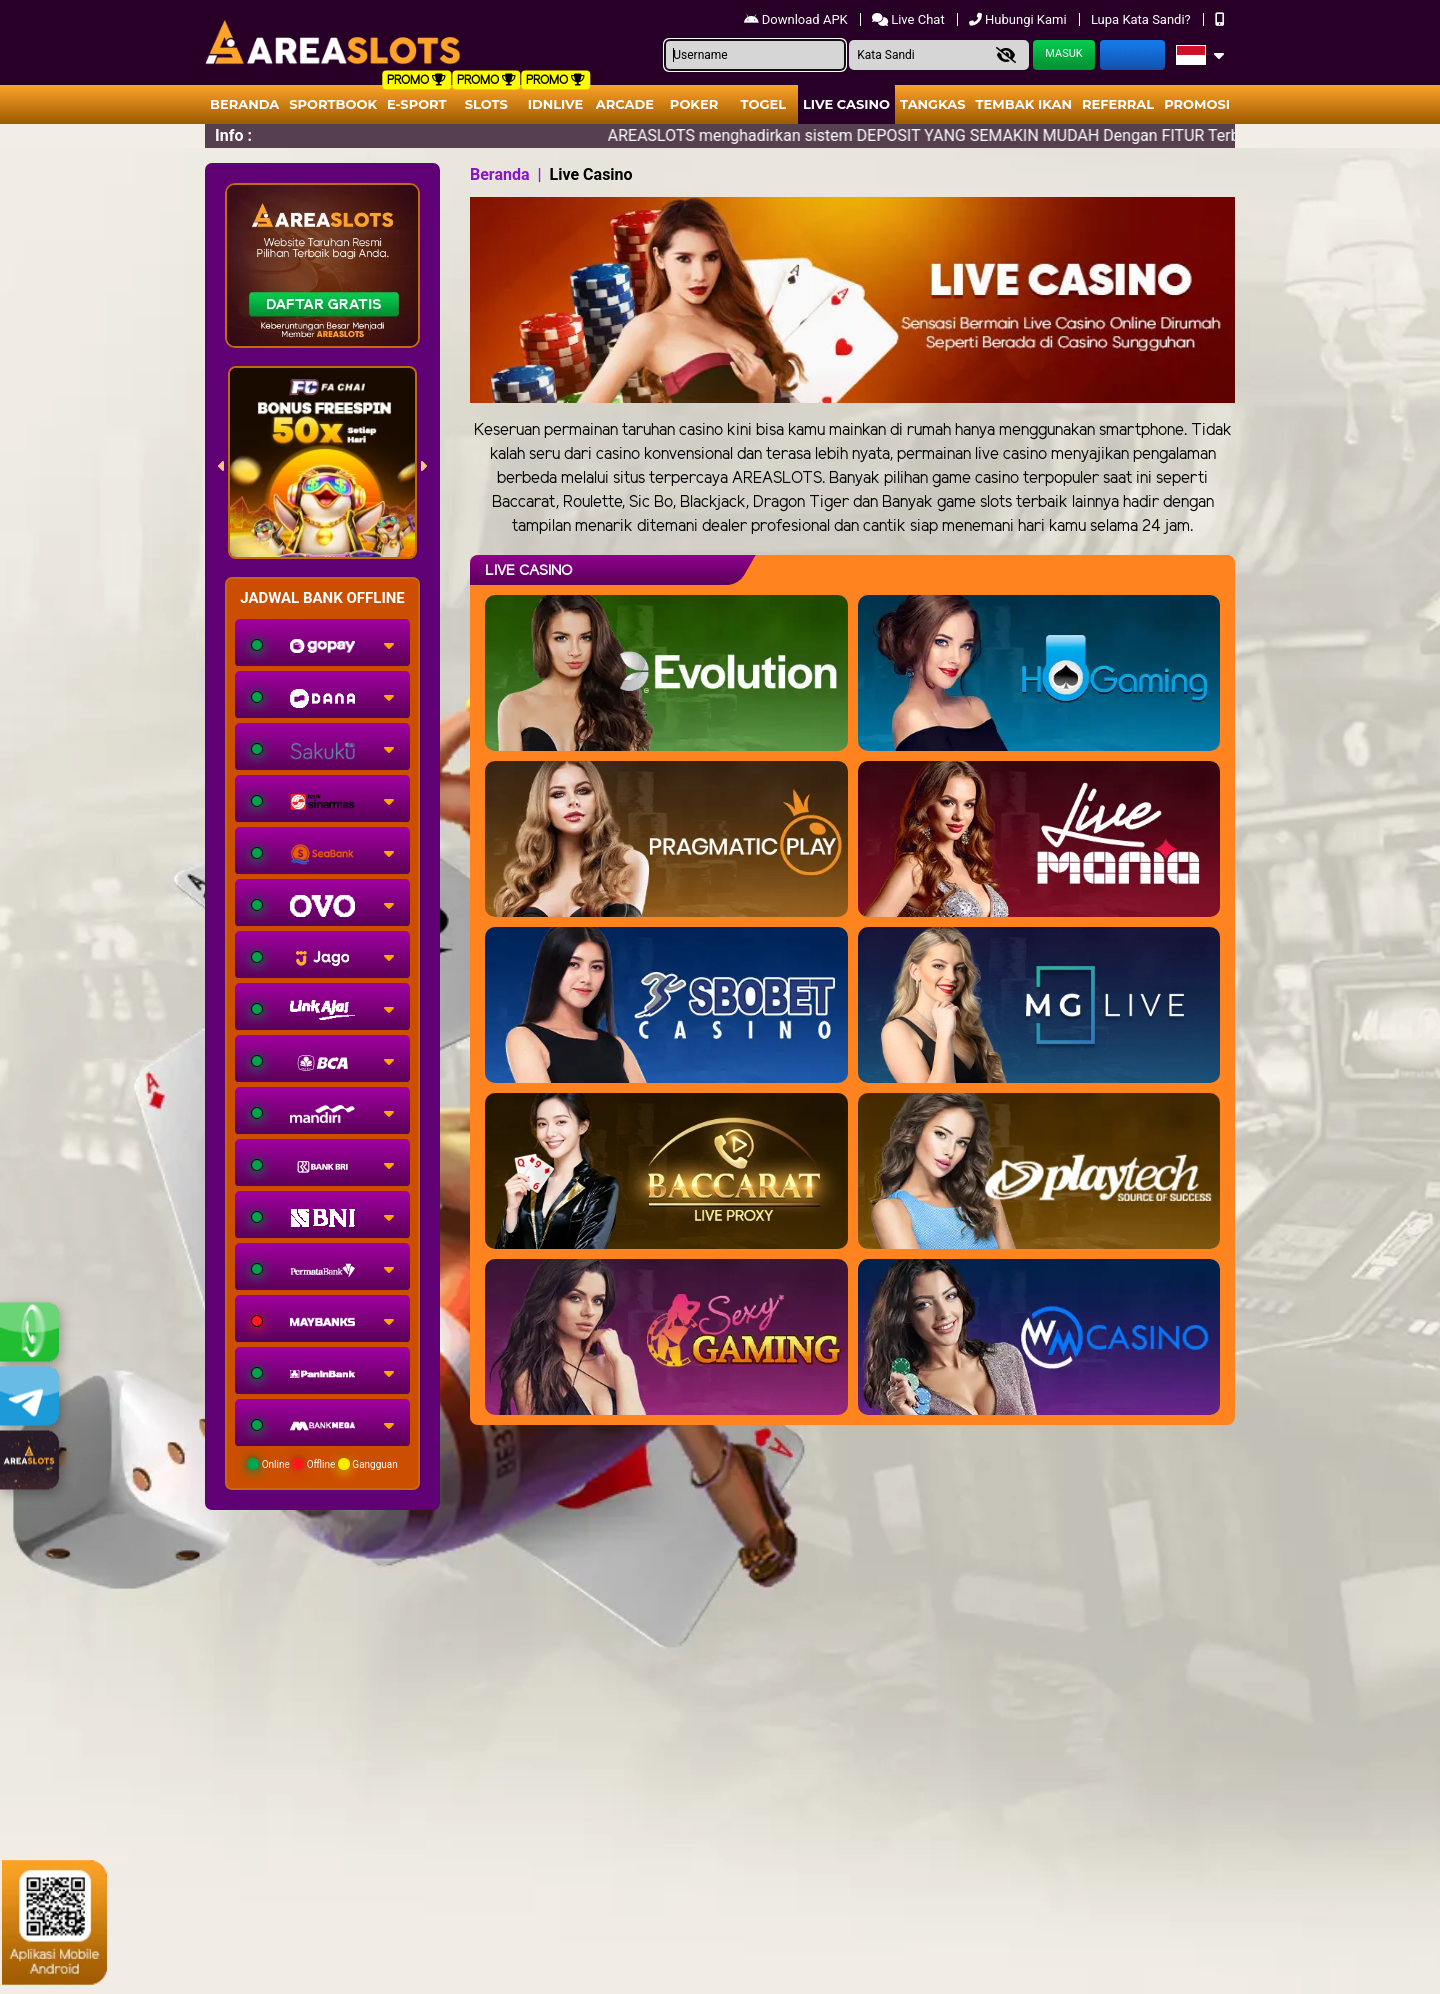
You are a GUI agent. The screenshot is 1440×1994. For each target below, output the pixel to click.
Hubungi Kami (1019, 19)
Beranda (244, 104)
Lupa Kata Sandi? (1142, 19)
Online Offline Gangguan (322, 1464)
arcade (625, 104)
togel (763, 104)
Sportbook (333, 104)
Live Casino (846, 104)
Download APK (797, 19)
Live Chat (910, 19)
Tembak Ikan (1024, 104)
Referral (1118, 104)
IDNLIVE (556, 104)
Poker (694, 104)
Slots (486, 104)
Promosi (1197, 104)
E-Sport (417, 104)
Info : (233, 135)
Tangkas (933, 104)
